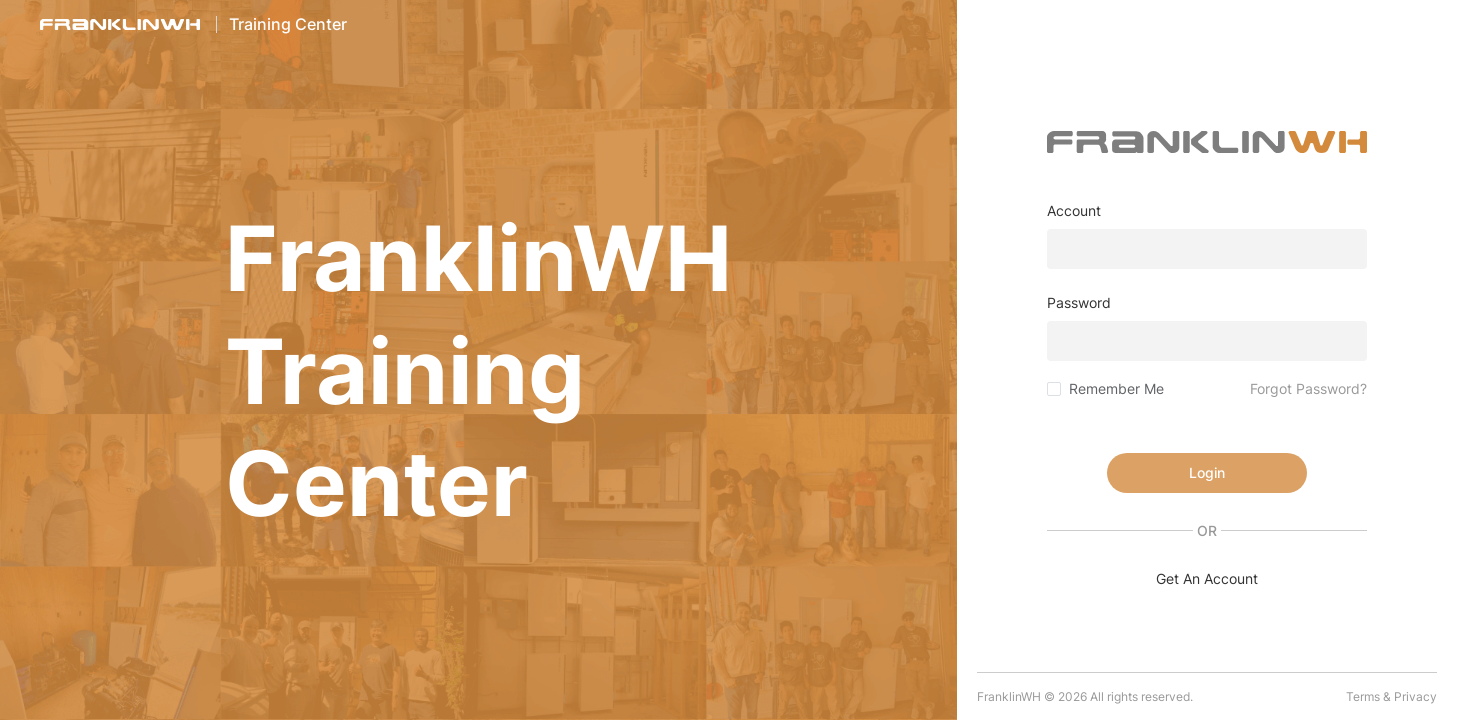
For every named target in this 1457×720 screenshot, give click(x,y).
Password (1079, 302)
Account (1074, 210)
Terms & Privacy (1391, 696)
